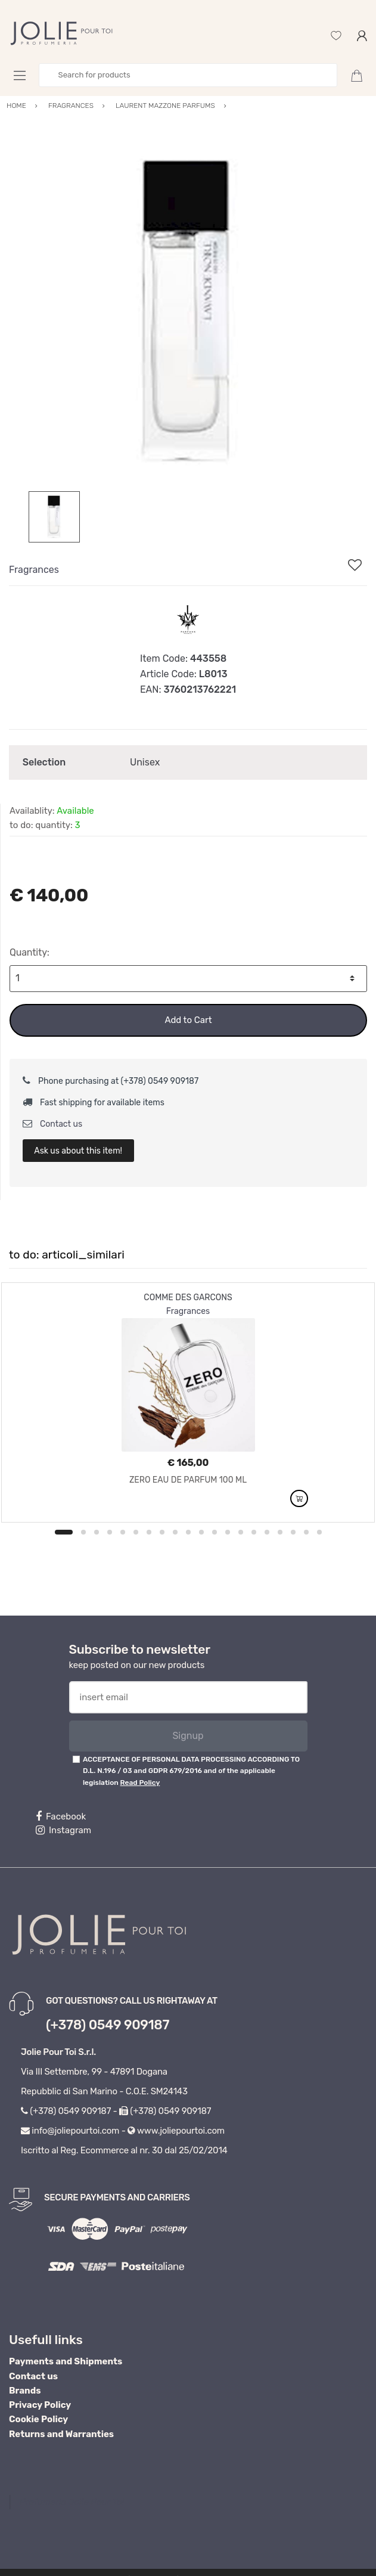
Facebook (61, 1816)
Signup (187, 1735)
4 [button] (109, 1532)
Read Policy (140, 1782)
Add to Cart (188, 1020)
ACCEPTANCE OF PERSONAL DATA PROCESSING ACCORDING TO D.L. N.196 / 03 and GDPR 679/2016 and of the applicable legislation (191, 1771)
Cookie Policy (38, 2419)
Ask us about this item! (78, 1151)
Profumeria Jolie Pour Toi (72, 2502)
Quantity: (29, 952)
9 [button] (175, 1532)
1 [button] (64, 1532)
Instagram (63, 1830)
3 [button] (96, 1532)
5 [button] (122, 1532)
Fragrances (34, 569)
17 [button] (280, 1532)
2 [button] (83, 1532)
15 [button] (253, 1532)
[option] (188, 312)
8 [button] (162, 1532)
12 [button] (214, 1532)
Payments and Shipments (65, 2361)
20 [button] (319, 1532)
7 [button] (149, 1532)
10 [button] (188, 1532)
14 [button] (240, 1532)
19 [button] (306, 1532)
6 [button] (135, 1532)
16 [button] (267, 1532)
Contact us (53, 1124)
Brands (25, 2390)
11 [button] (201, 1532)
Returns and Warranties (61, 2434)
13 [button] (227, 1532)
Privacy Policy (40, 2405)
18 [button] (293, 1532)
